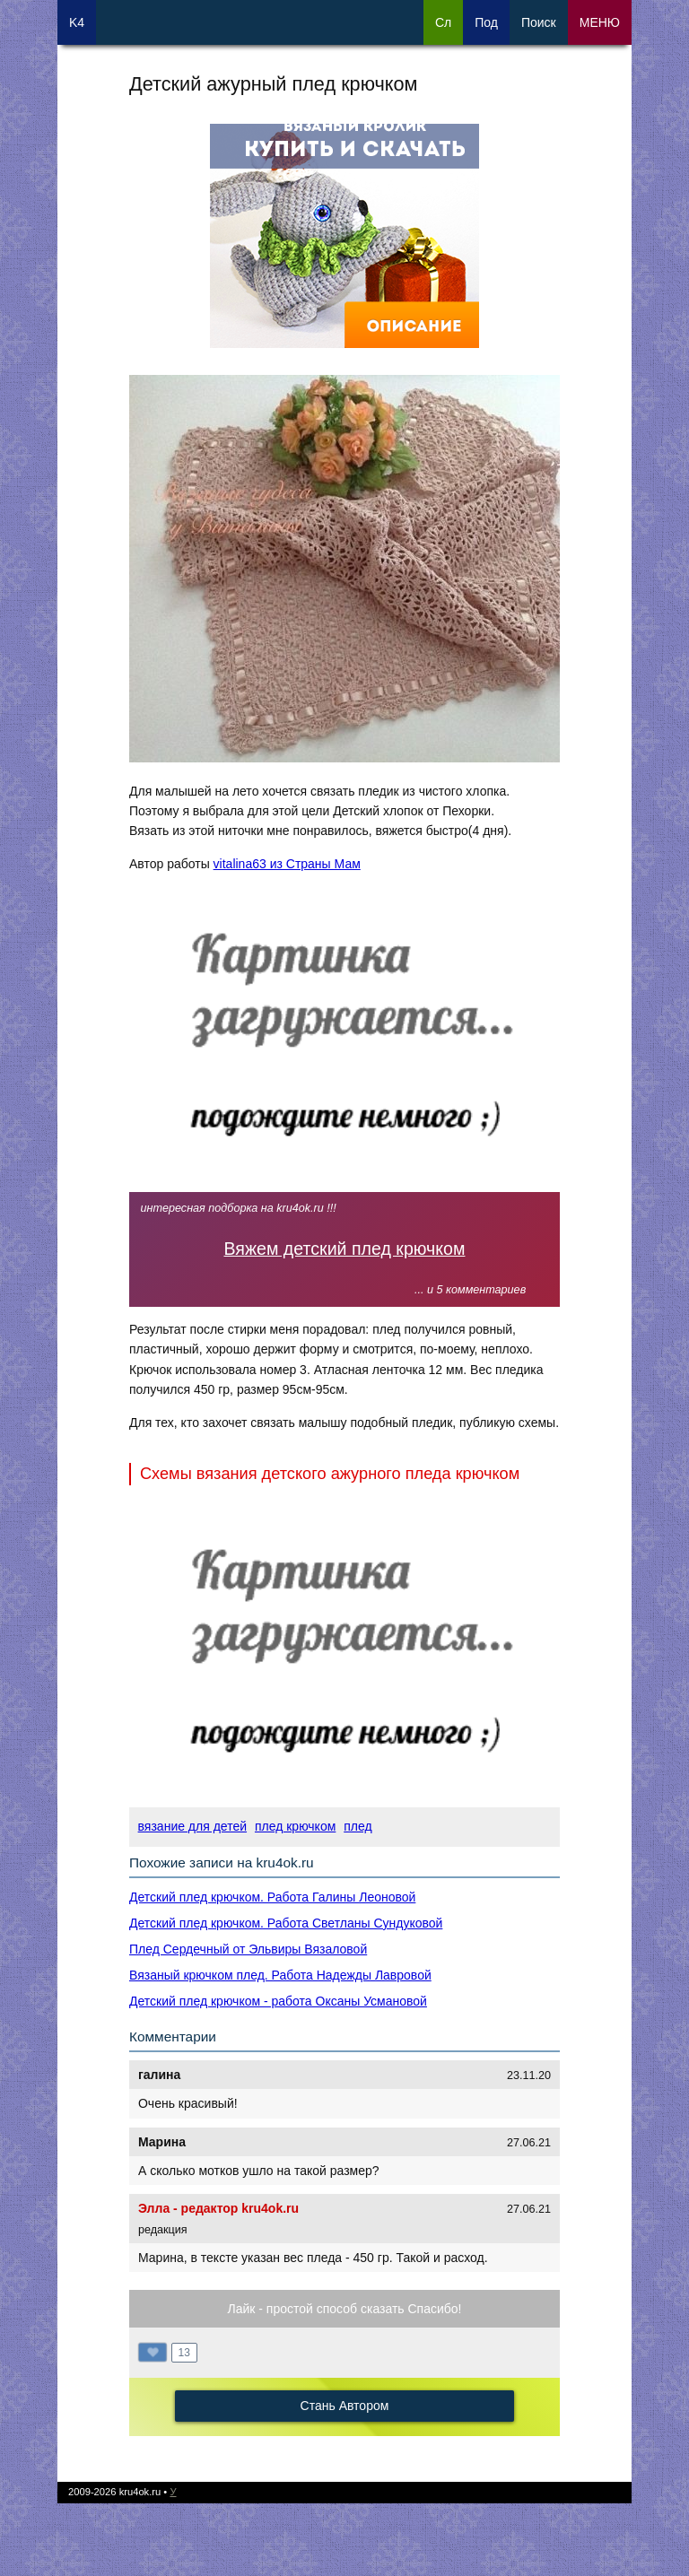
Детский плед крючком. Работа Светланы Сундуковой (285, 1923)
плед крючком (295, 1826)
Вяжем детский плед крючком (344, 1248)
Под (486, 22)
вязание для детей (192, 1826)
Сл (443, 22)
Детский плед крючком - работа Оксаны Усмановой (278, 2001)
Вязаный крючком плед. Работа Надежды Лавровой (280, 1975)
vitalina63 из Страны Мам (287, 864)
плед (357, 1826)
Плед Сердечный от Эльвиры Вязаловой (248, 1949)
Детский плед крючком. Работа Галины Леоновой (272, 1897)
